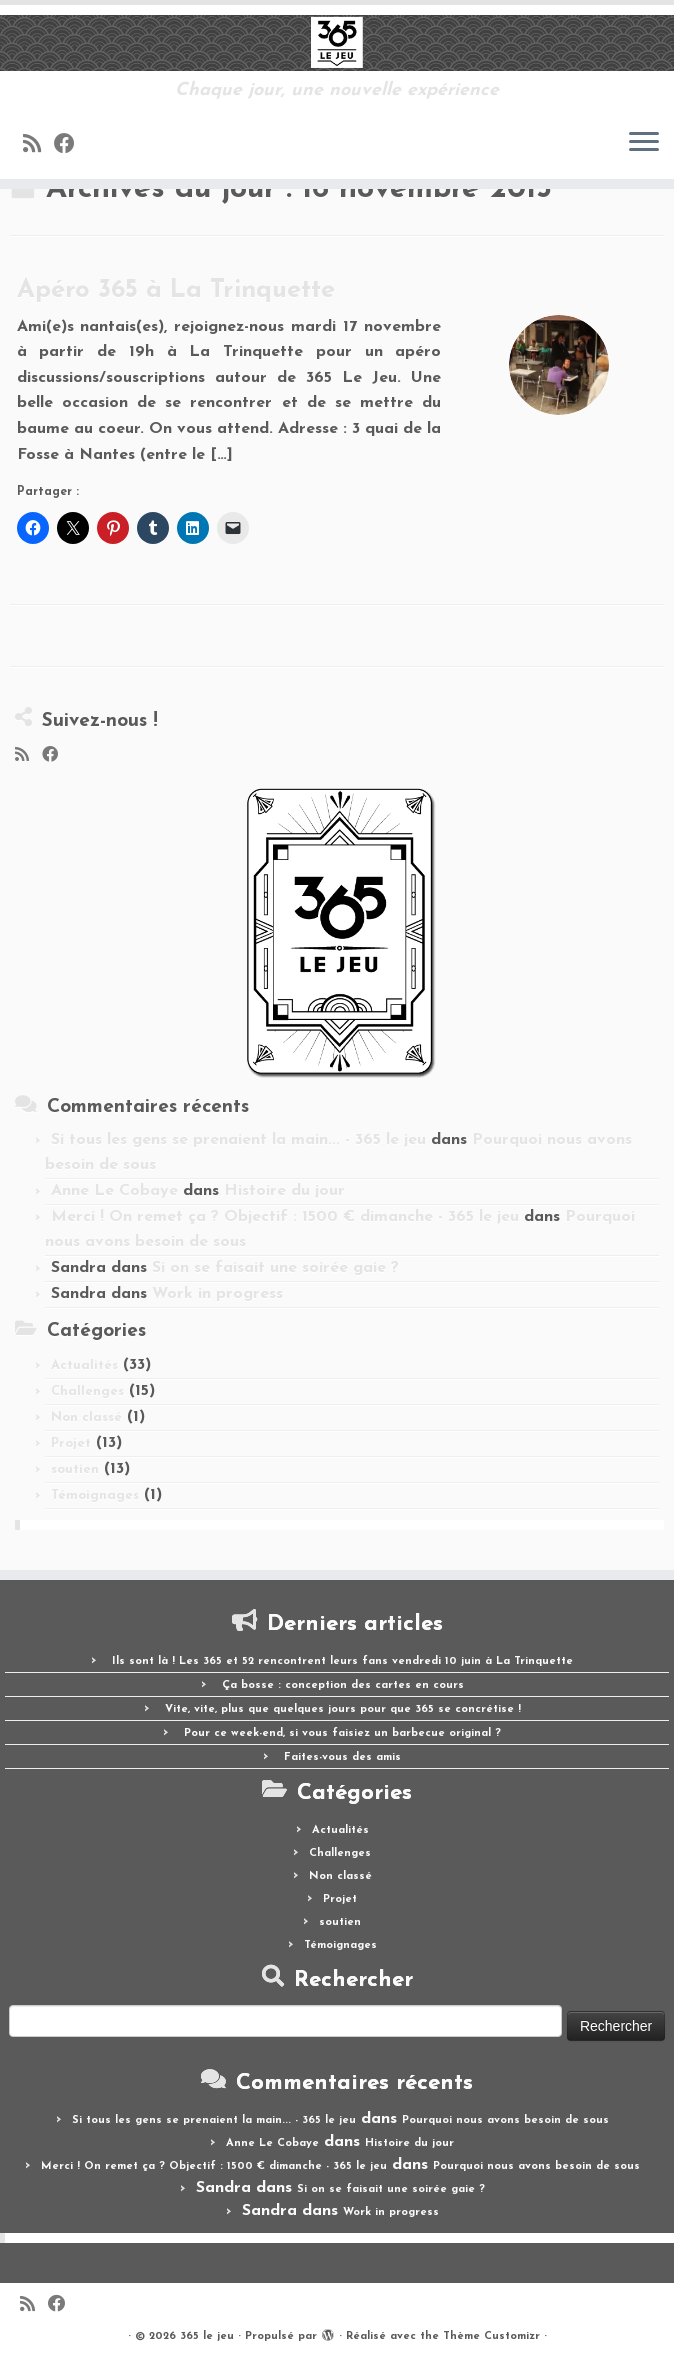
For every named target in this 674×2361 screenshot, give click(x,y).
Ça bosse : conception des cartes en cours (343, 1685)
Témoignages (95, 1495)
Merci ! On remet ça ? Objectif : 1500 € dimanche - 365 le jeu (285, 1217)
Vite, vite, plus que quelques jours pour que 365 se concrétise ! (343, 1709)
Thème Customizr (491, 2336)
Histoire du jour (284, 1191)
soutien (75, 1469)
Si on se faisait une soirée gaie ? (275, 1268)
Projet (71, 1443)
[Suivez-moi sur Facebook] (71, 145)
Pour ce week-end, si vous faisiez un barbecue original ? (342, 1733)
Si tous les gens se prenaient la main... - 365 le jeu (238, 1140)
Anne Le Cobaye (114, 1191)
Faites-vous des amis (342, 1757)
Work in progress (217, 1294)
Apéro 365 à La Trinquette (176, 290)
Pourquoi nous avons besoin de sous (505, 2120)
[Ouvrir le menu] (644, 143)
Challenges (87, 1391)
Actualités (84, 1365)
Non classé (86, 1417)
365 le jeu (207, 2336)
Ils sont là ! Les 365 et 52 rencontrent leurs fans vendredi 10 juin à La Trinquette (342, 1661)
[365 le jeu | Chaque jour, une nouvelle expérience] (337, 43)
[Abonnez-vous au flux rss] (38, 145)
